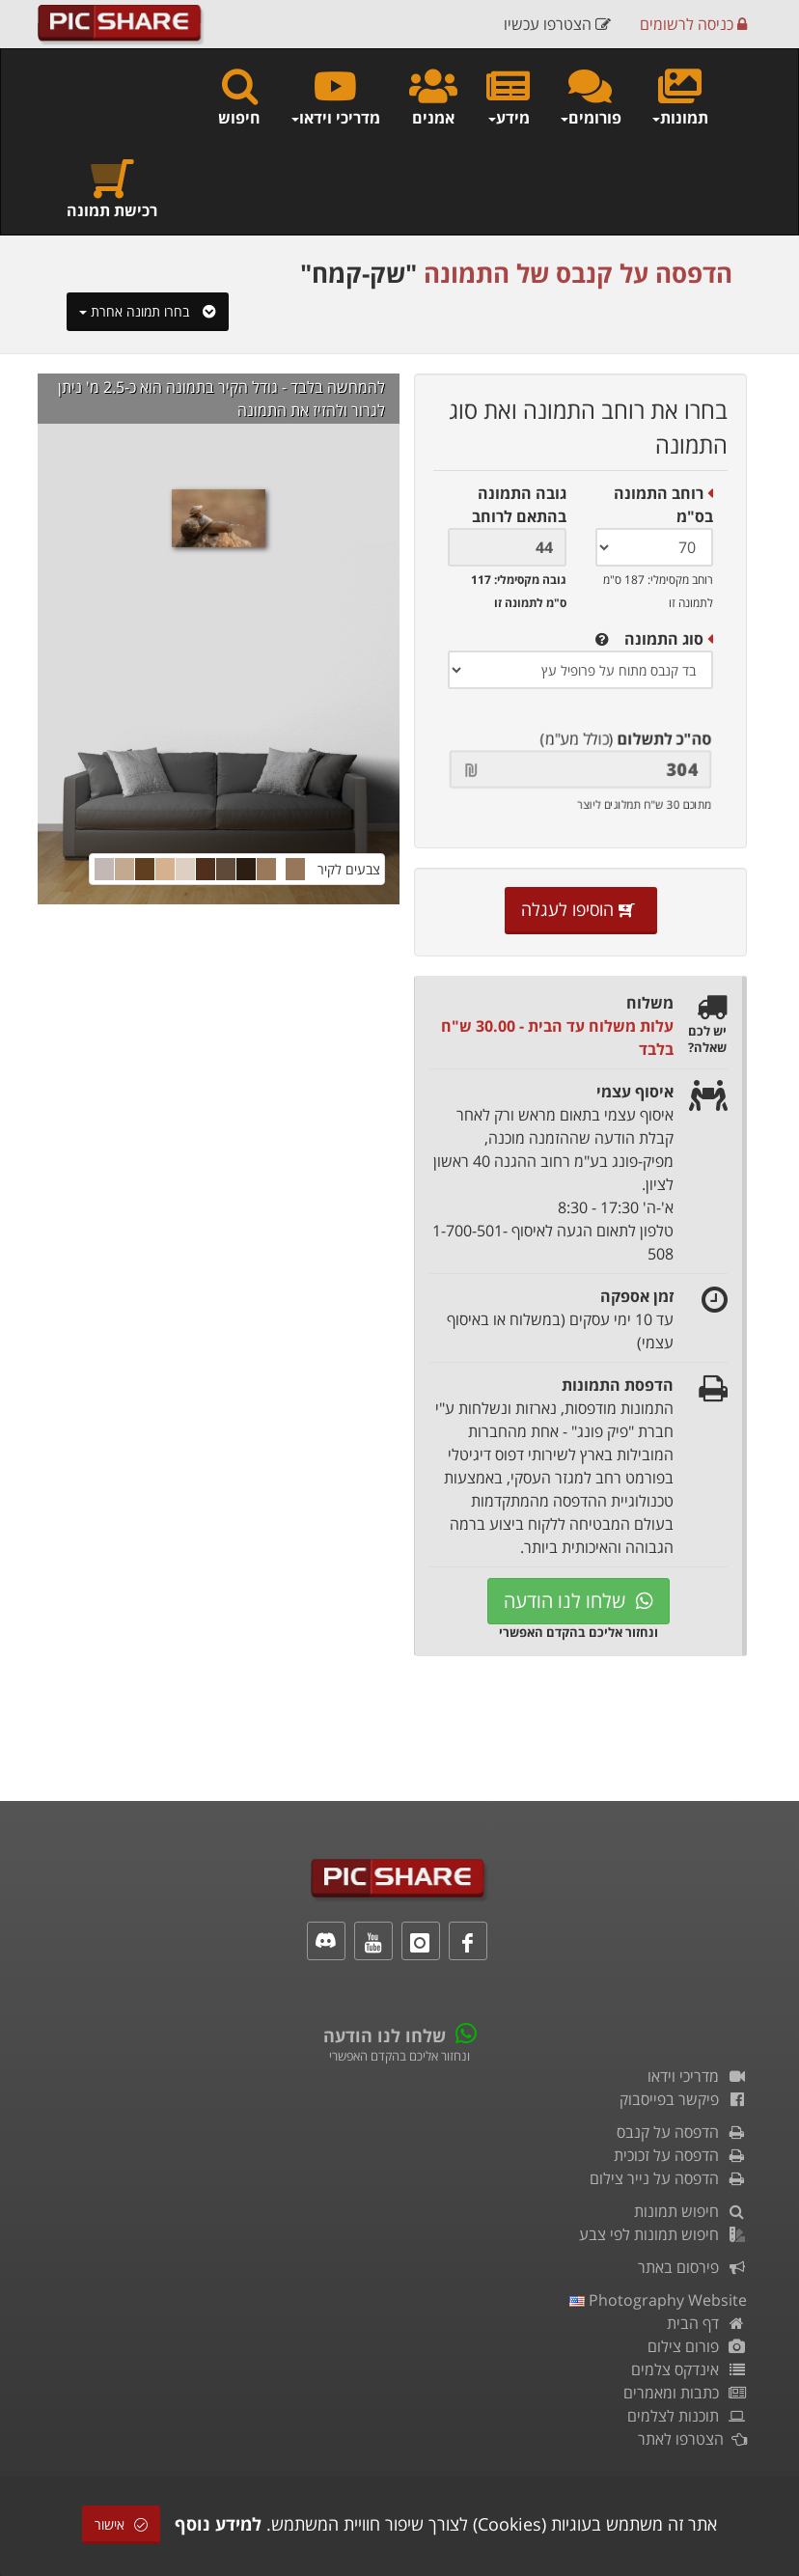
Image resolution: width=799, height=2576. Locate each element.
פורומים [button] (590, 96)
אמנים (433, 96)
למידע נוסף (218, 2523)
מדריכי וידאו (697, 2076)
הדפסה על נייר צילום (668, 2178)
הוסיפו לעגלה (581, 909)
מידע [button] (508, 96)
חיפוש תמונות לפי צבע (663, 2234)
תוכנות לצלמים (687, 2415)
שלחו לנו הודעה (578, 1601)
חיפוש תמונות (690, 2211)
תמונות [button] (679, 96)
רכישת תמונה (112, 188)
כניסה (693, 24)
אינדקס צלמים (689, 2369)
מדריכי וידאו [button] (334, 96)
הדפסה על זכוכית (680, 2155)
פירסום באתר (692, 2267)
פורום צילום (697, 2346)
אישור (121, 2524)
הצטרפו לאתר (692, 2439)
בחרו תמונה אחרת (147, 311)
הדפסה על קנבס (682, 2132)
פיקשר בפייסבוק (683, 2099)
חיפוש (239, 96)
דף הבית (707, 2323)
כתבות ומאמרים (685, 2392)
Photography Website (658, 2300)
